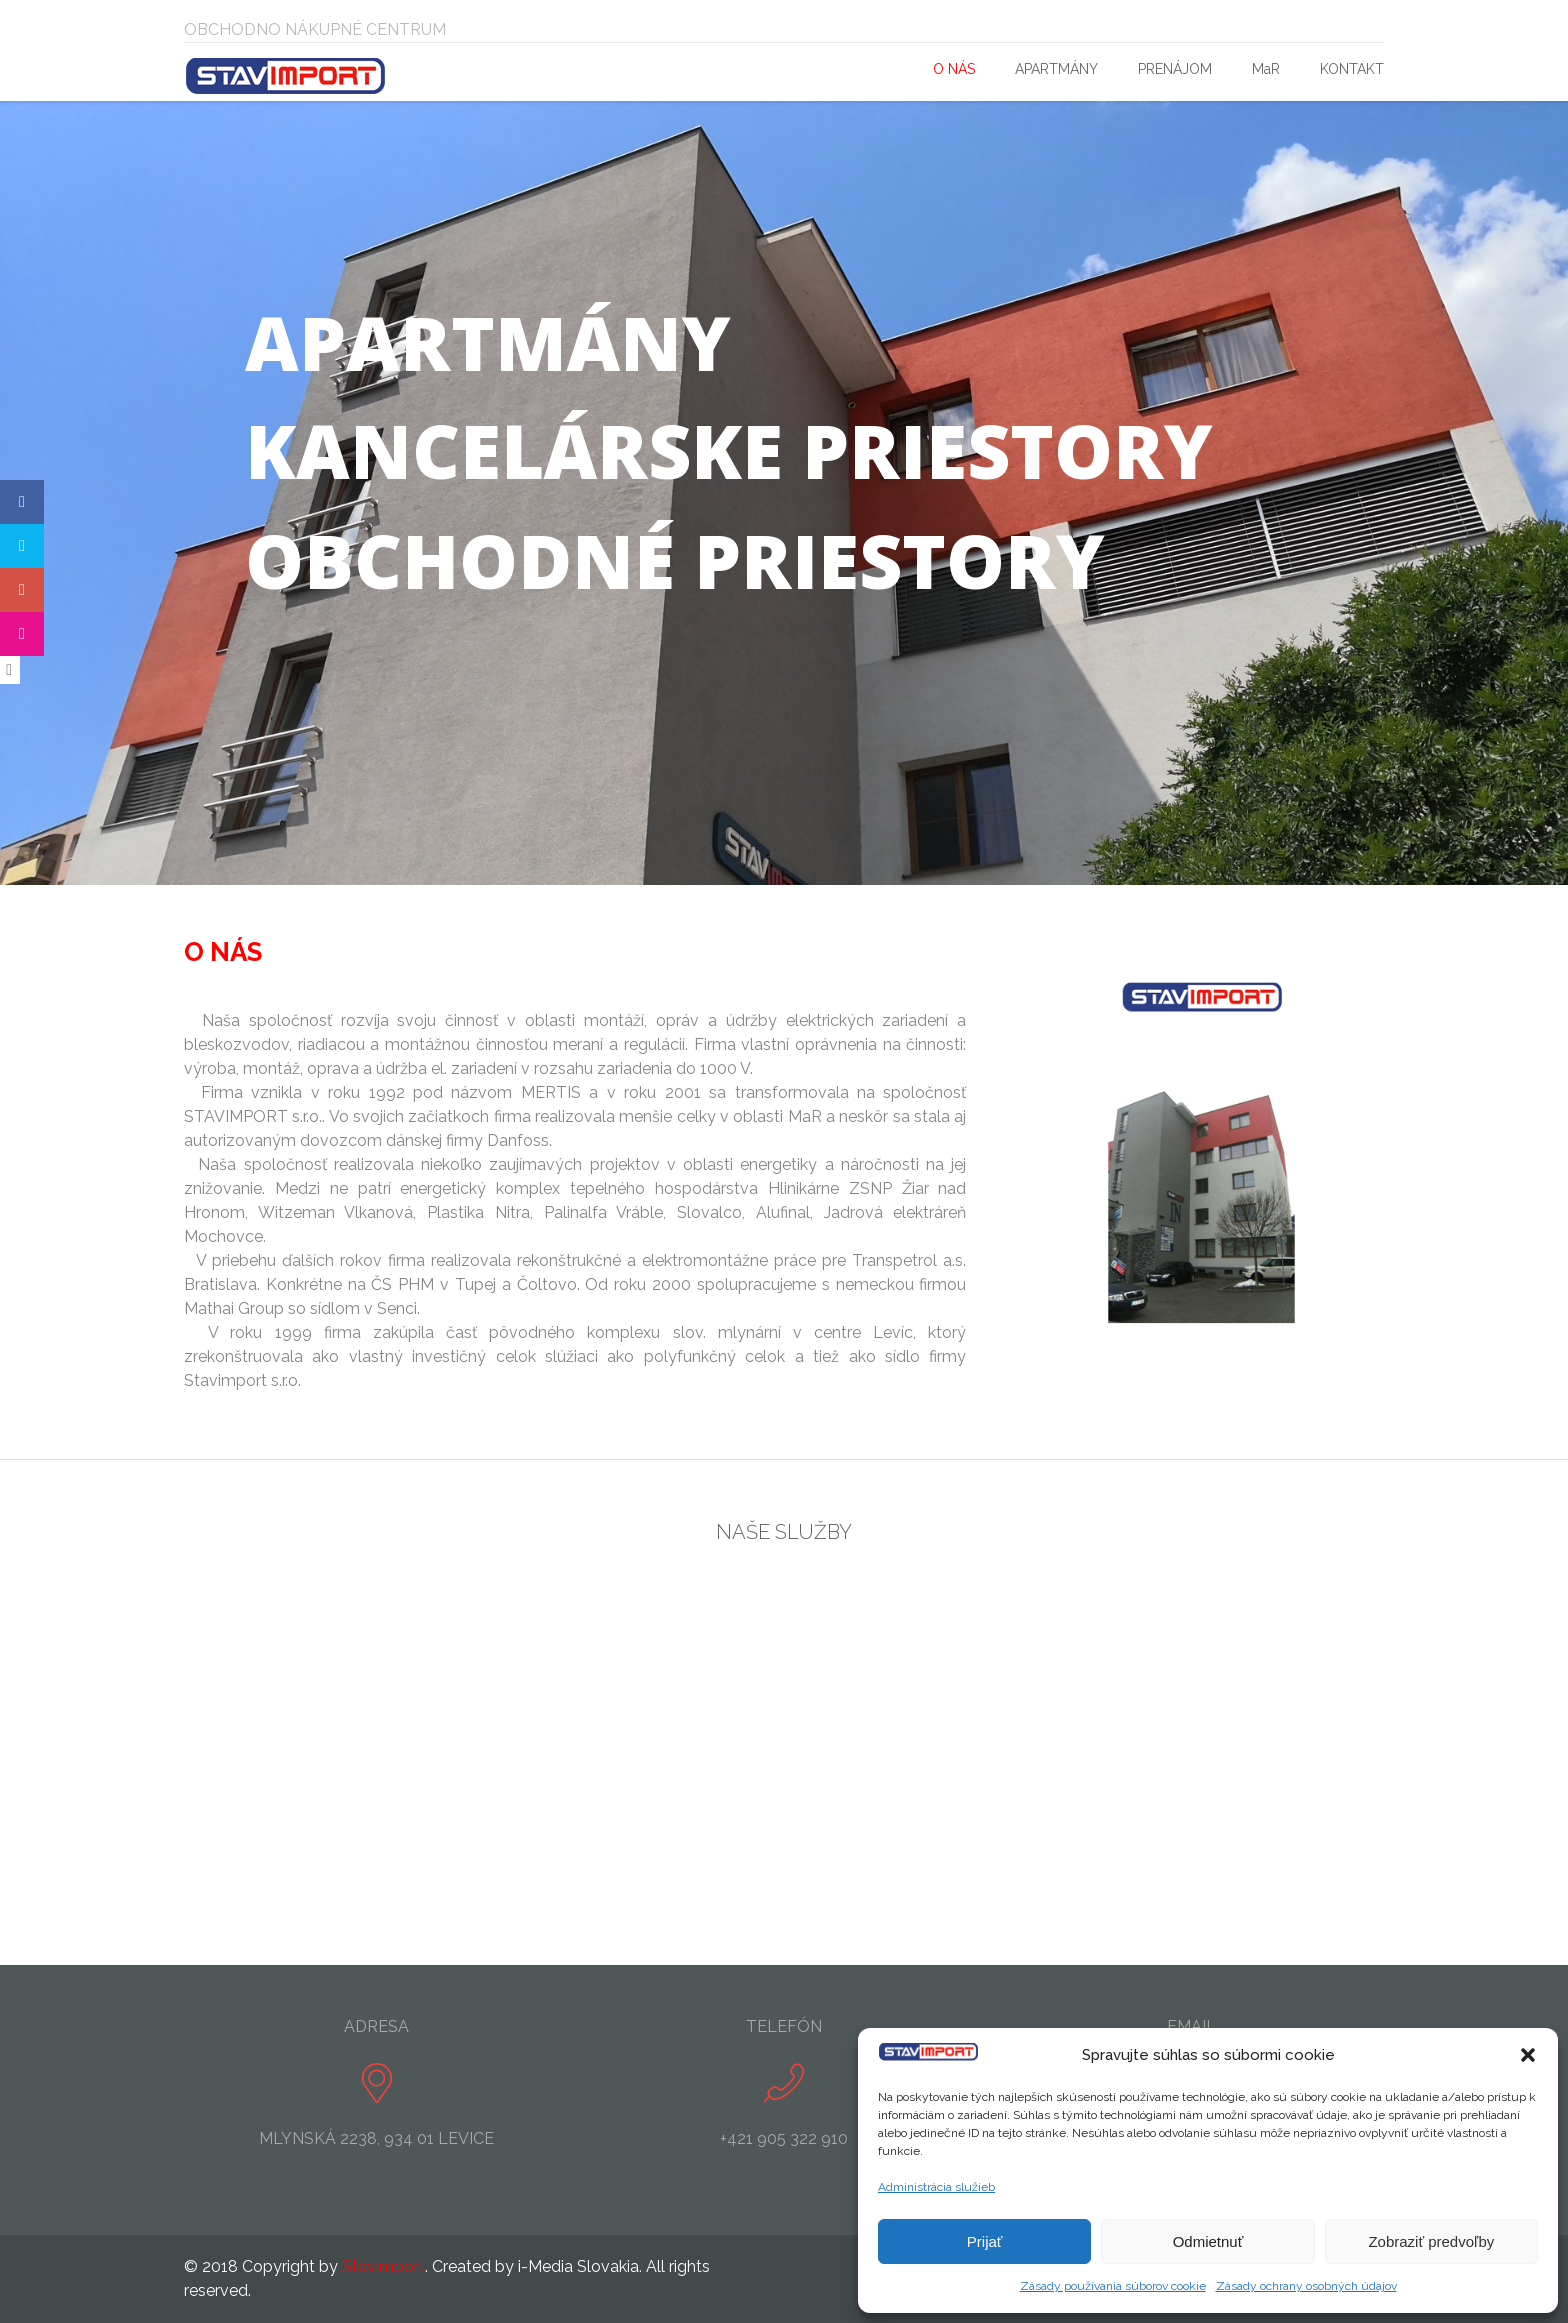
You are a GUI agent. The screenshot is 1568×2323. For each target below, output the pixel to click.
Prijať (985, 2241)
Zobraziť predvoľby (1431, 2241)
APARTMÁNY (1056, 69)
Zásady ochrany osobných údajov (1306, 2286)
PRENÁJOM (1175, 69)
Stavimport (383, 2266)
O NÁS (954, 69)
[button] (1528, 2055)
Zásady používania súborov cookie (1113, 2286)
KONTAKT (1352, 69)
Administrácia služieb (936, 2187)
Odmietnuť (1208, 2241)
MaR (1266, 69)
